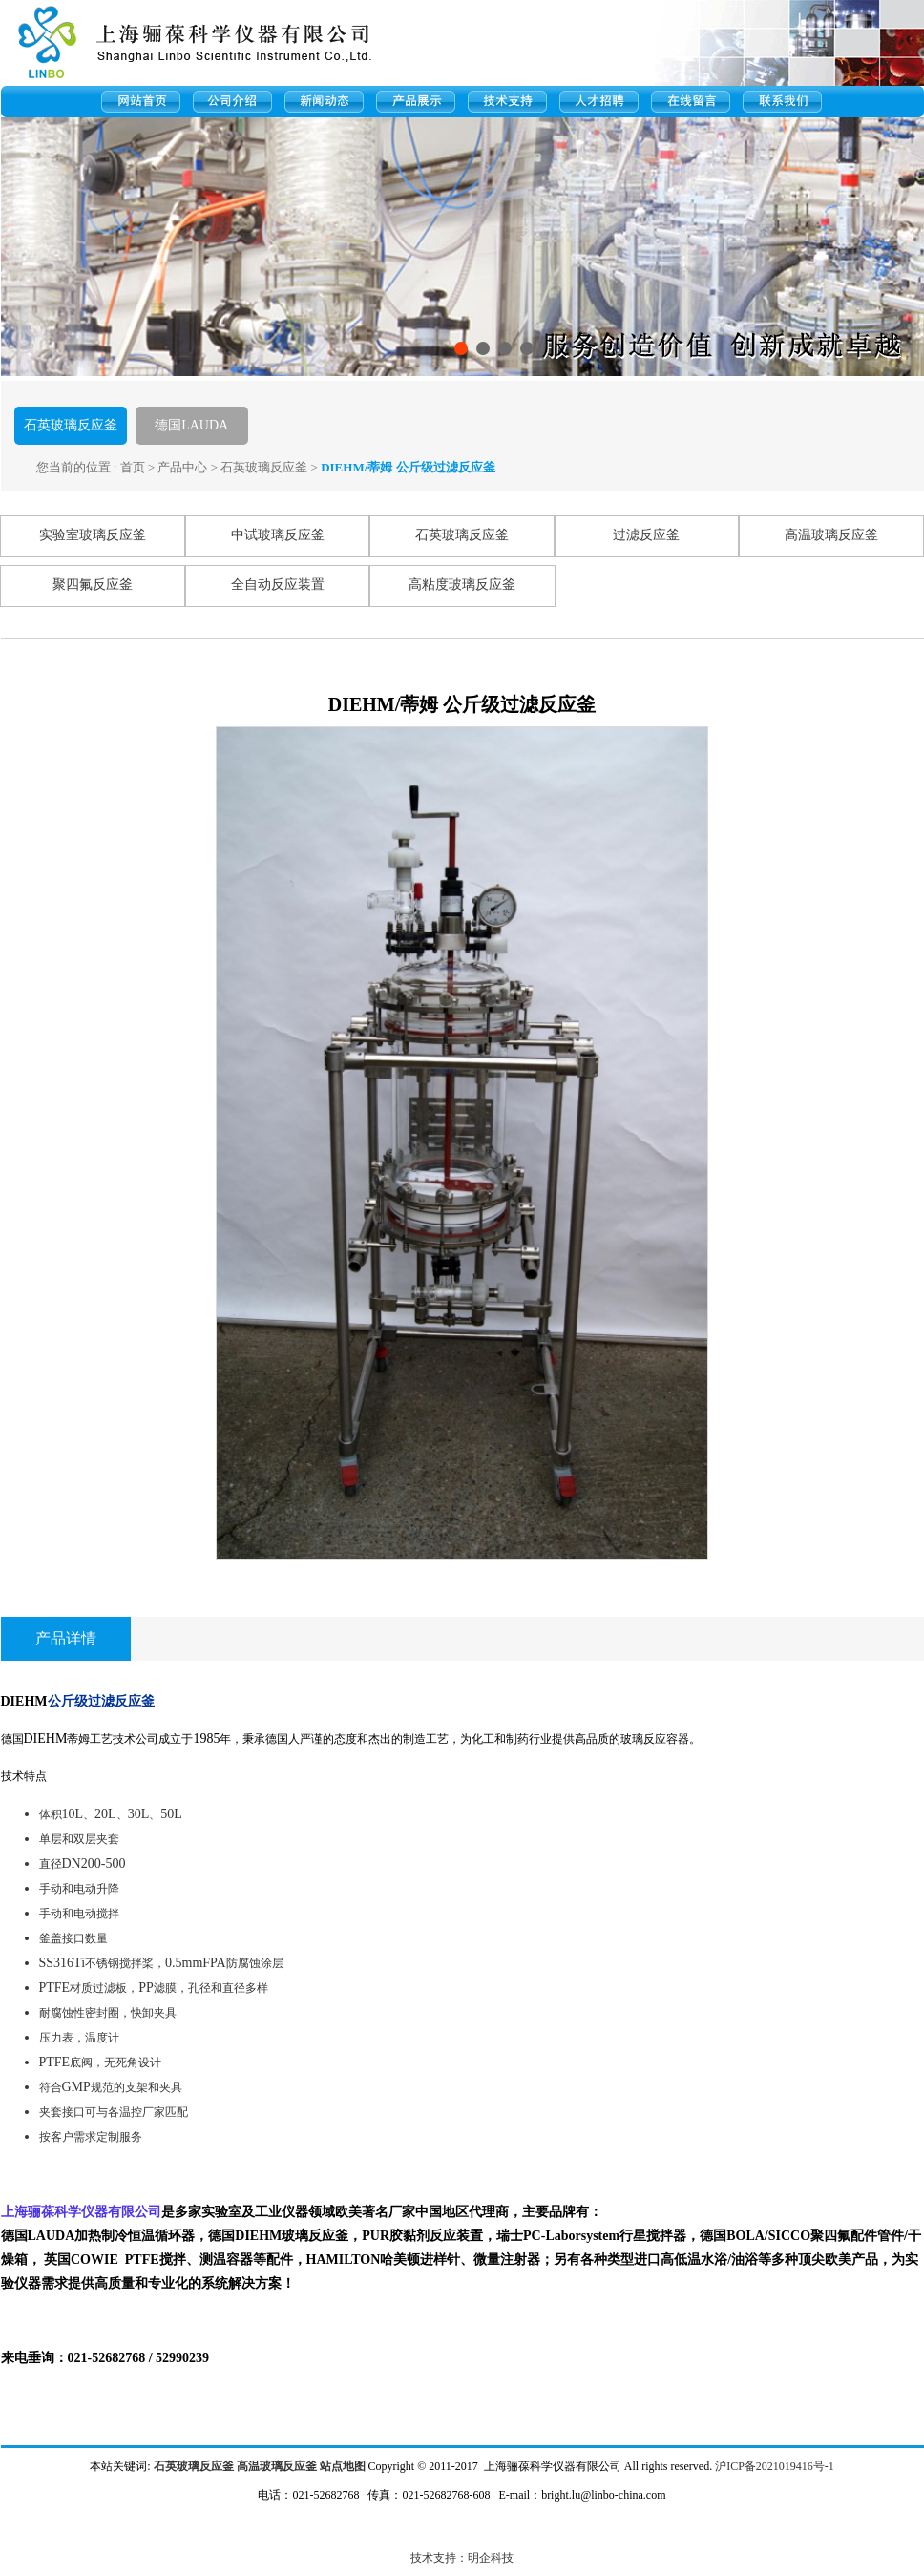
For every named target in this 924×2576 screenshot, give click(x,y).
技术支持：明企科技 (462, 2558)
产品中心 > (188, 467)
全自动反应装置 (278, 584)
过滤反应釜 (646, 535)
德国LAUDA (191, 425)
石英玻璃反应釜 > (269, 467)
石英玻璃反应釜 (70, 425)
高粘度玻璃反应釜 (462, 584)
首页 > (138, 467)
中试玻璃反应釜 (278, 535)
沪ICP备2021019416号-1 (774, 2466)
